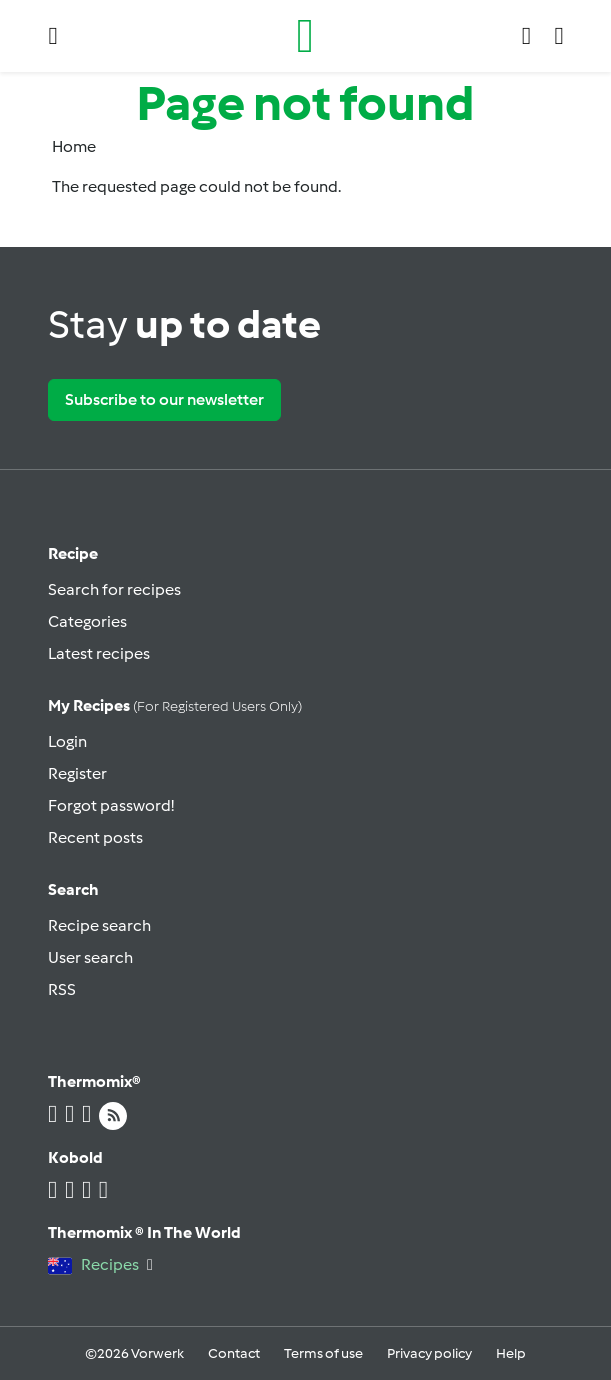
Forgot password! (111, 805)
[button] (53, 36)
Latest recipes (99, 653)
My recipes (175, 705)
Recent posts (95, 837)
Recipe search (99, 925)
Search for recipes (114, 589)
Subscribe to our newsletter (164, 399)
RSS (62, 989)
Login (67, 741)
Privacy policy (429, 1353)
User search (90, 957)
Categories (87, 621)
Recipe (73, 553)
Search (73, 889)
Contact (234, 1353)
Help (511, 1353)
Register (77, 773)
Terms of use (323, 1353)
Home (74, 146)
